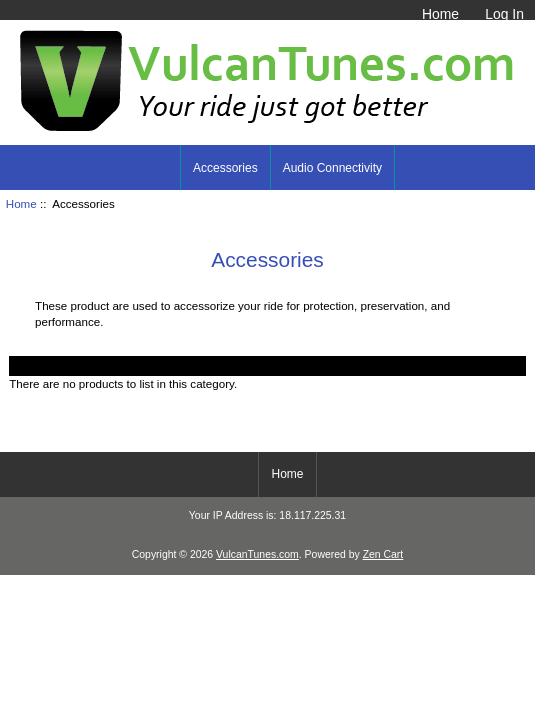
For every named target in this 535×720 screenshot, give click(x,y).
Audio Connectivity (332, 168)
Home (440, 14)
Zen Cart (383, 554)
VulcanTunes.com (257, 554)
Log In (504, 14)
